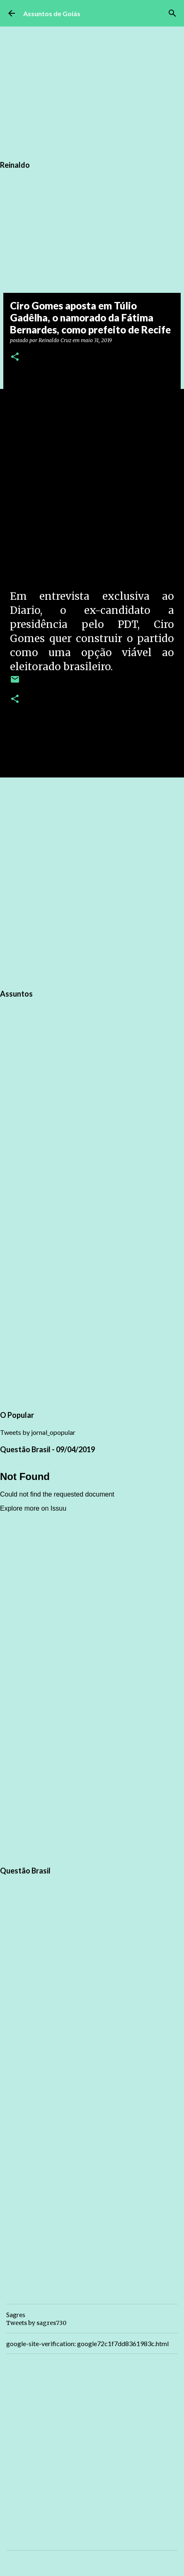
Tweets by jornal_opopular (37, 1432)
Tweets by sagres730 (36, 2323)
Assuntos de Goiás (51, 13)
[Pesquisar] (172, 13)
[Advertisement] (92, 882)
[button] (15, 357)
